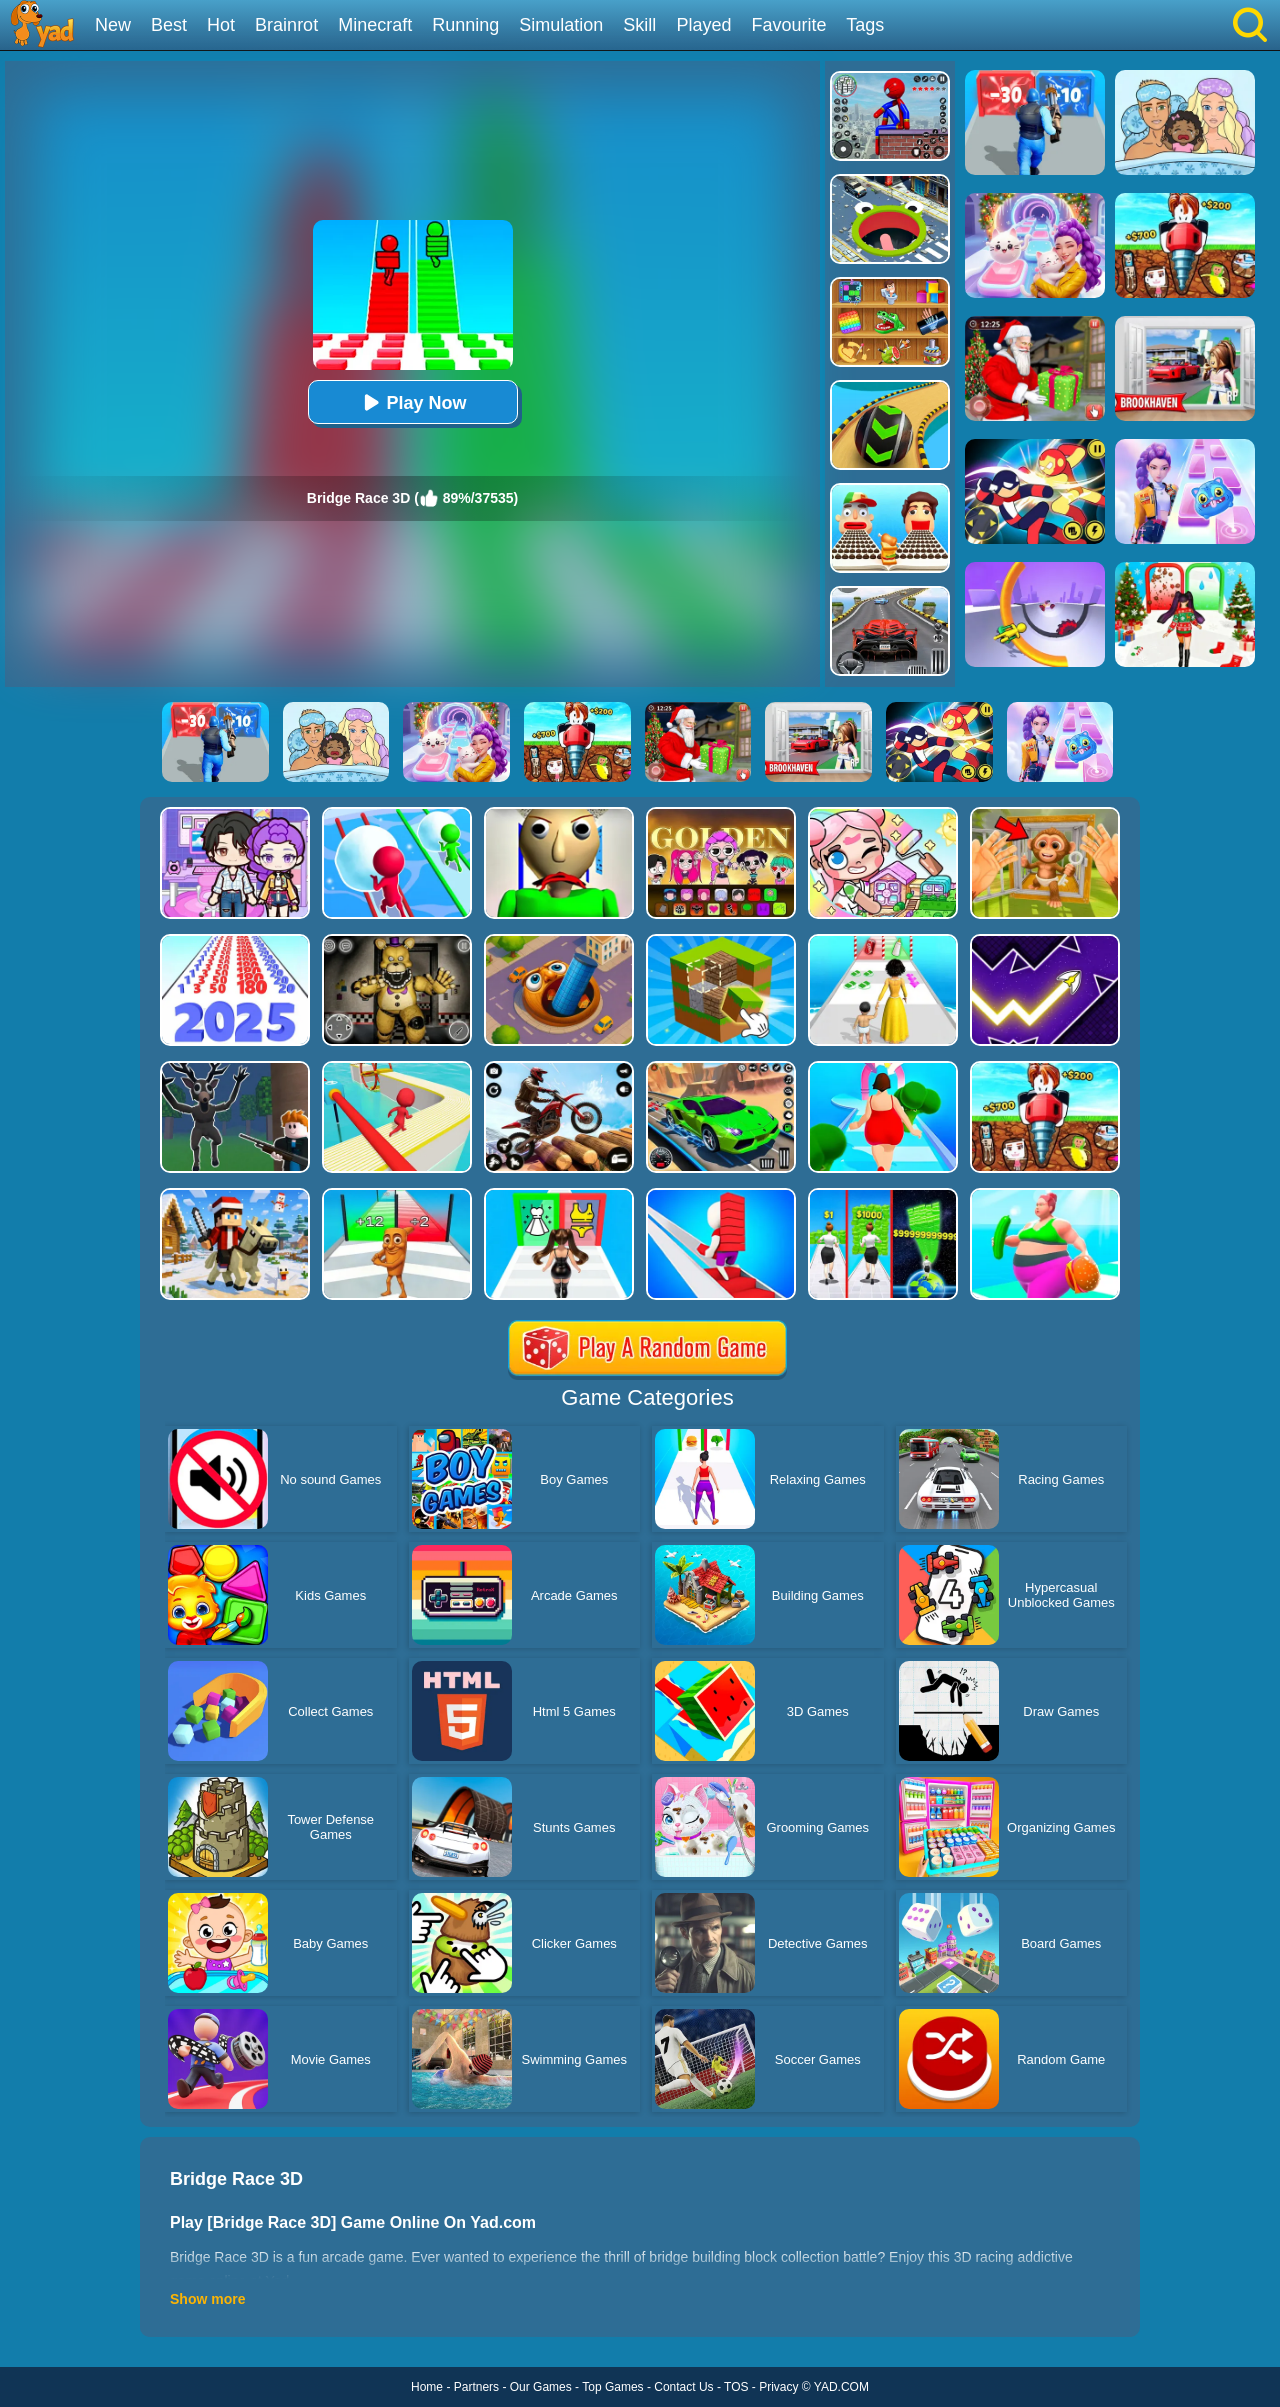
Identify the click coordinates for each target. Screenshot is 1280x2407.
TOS (736, 2387)
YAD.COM (841, 2387)
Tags (865, 25)
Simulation (561, 25)
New (113, 25)
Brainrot (286, 25)
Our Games (541, 2387)
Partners (476, 2387)
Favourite (788, 25)
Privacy (778, 2387)
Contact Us (683, 2387)
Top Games (612, 2387)
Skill (639, 25)
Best (169, 25)
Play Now (412, 402)
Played (703, 25)
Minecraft (375, 25)
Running (465, 25)
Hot (221, 25)
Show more (207, 2299)
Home (427, 2387)
